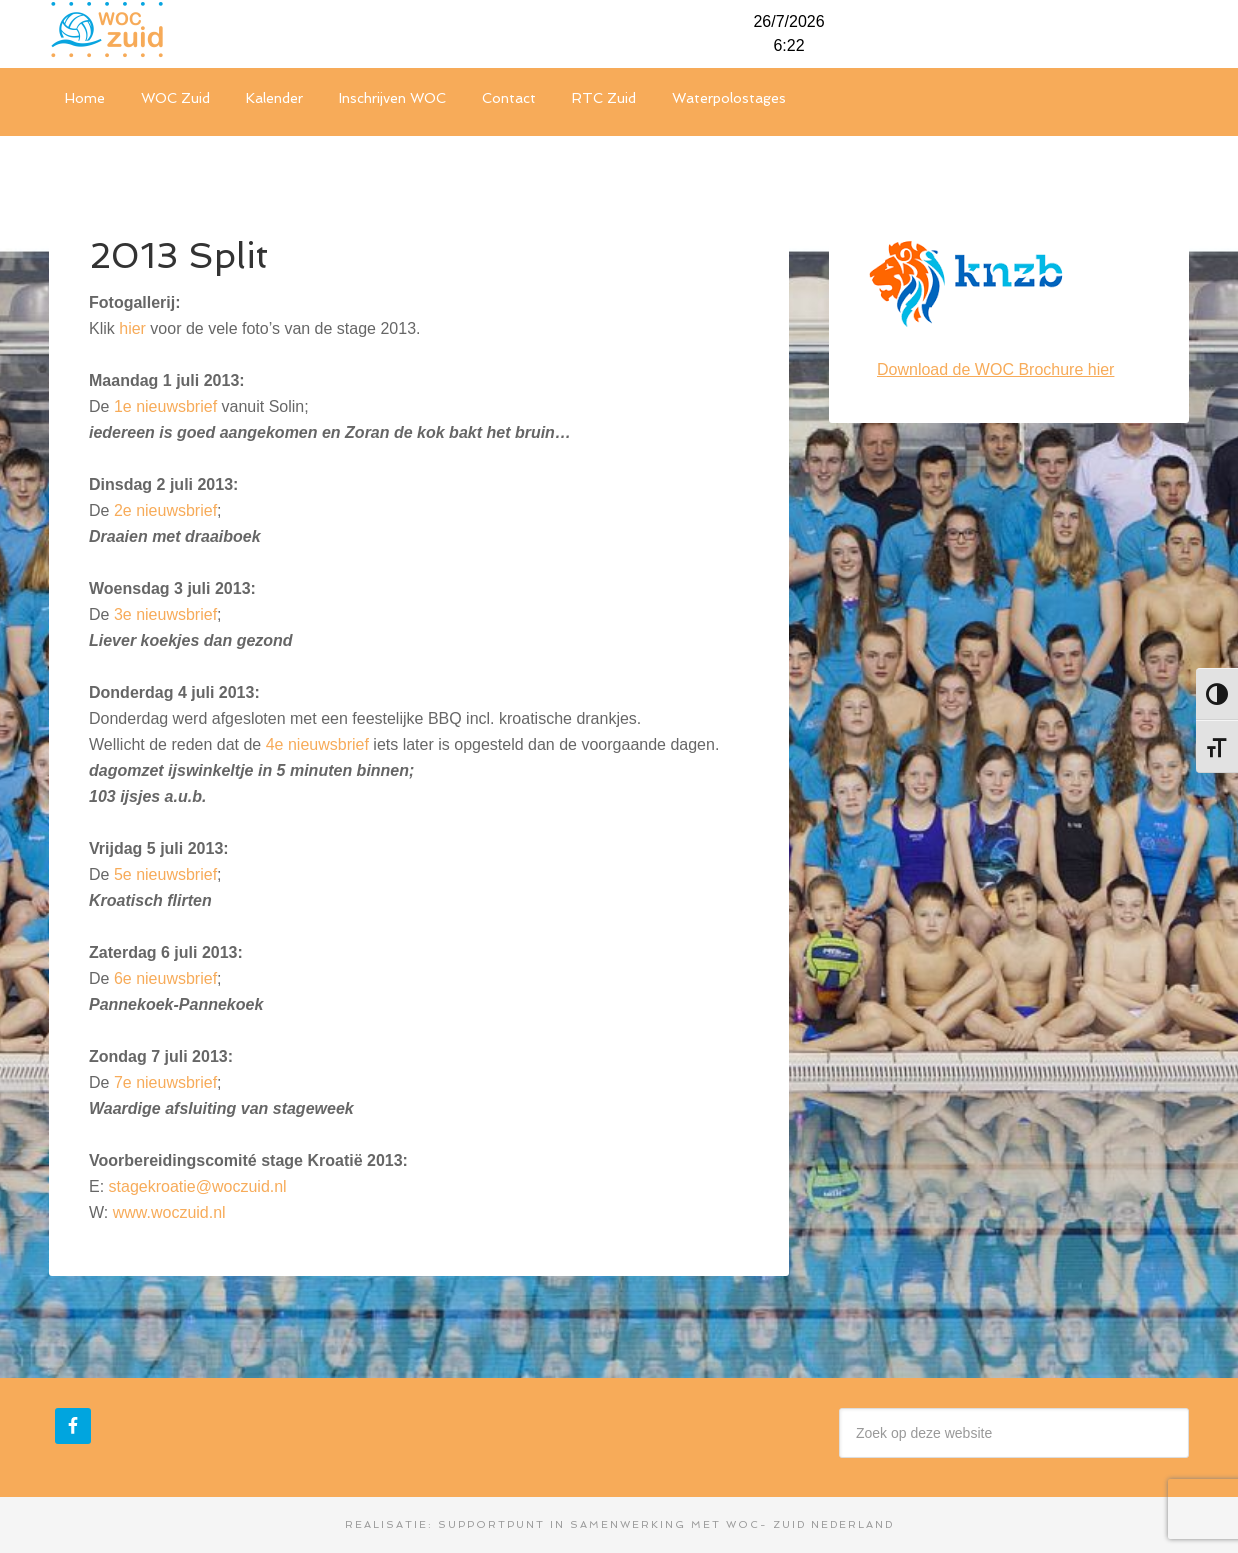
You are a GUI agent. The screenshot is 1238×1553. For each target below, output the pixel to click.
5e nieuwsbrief (165, 874)
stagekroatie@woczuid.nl (198, 1186)
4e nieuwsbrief (317, 744)
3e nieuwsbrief (165, 614)
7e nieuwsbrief (165, 1082)
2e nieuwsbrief (165, 510)
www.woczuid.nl (169, 1212)
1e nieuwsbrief (165, 406)
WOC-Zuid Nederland (199, 30)
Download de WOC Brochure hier (995, 369)
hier (132, 328)
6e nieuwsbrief (165, 978)
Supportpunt (491, 1524)
